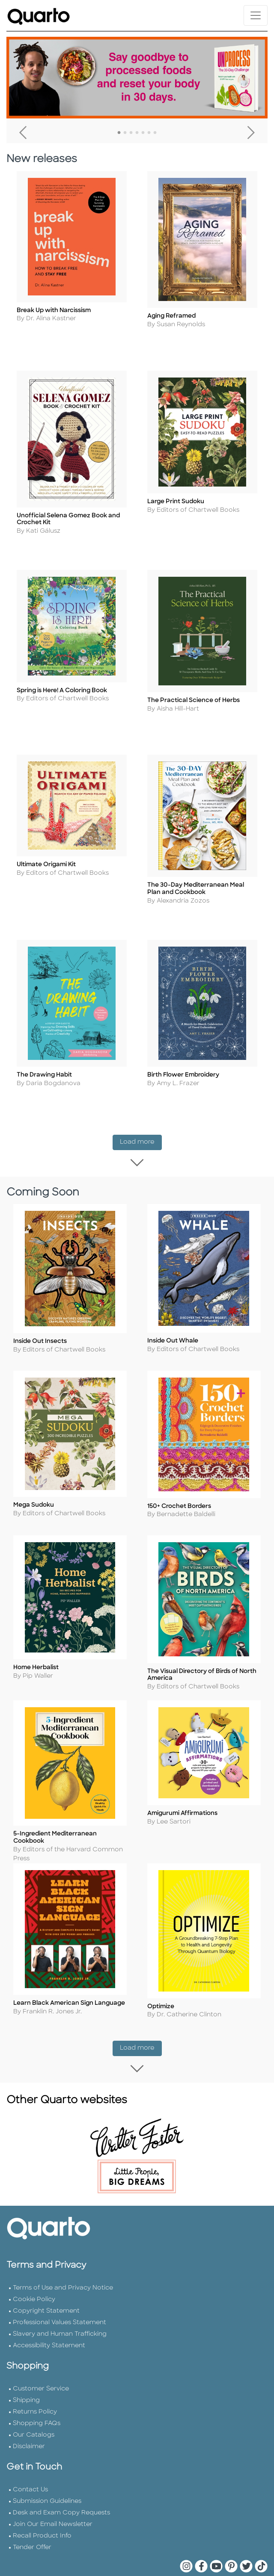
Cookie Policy (34, 2272)
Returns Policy (35, 2384)
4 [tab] (137, 133)
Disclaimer (29, 2419)
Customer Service (41, 2361)
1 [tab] (119, 133)
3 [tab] (131, 133)
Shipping (26, 2372)
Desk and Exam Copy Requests (61, 2485)
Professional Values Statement (59, 2295)
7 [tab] (155, 133)
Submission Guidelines (47, 2473)
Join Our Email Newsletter (52, 2496)
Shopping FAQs (36, 2396)
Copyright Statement (46, 2283)
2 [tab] (125, 133)
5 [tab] (143, 133)
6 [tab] (149, 133)
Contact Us (30, 2462)
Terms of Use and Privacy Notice (63, 2260)
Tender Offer (32, 2520)
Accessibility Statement (49, 2318)
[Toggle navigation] (256, 15)
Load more (141, 1146)
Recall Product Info (42, 2508)
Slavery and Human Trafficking (60, 2306)
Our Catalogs (33, 2407)
